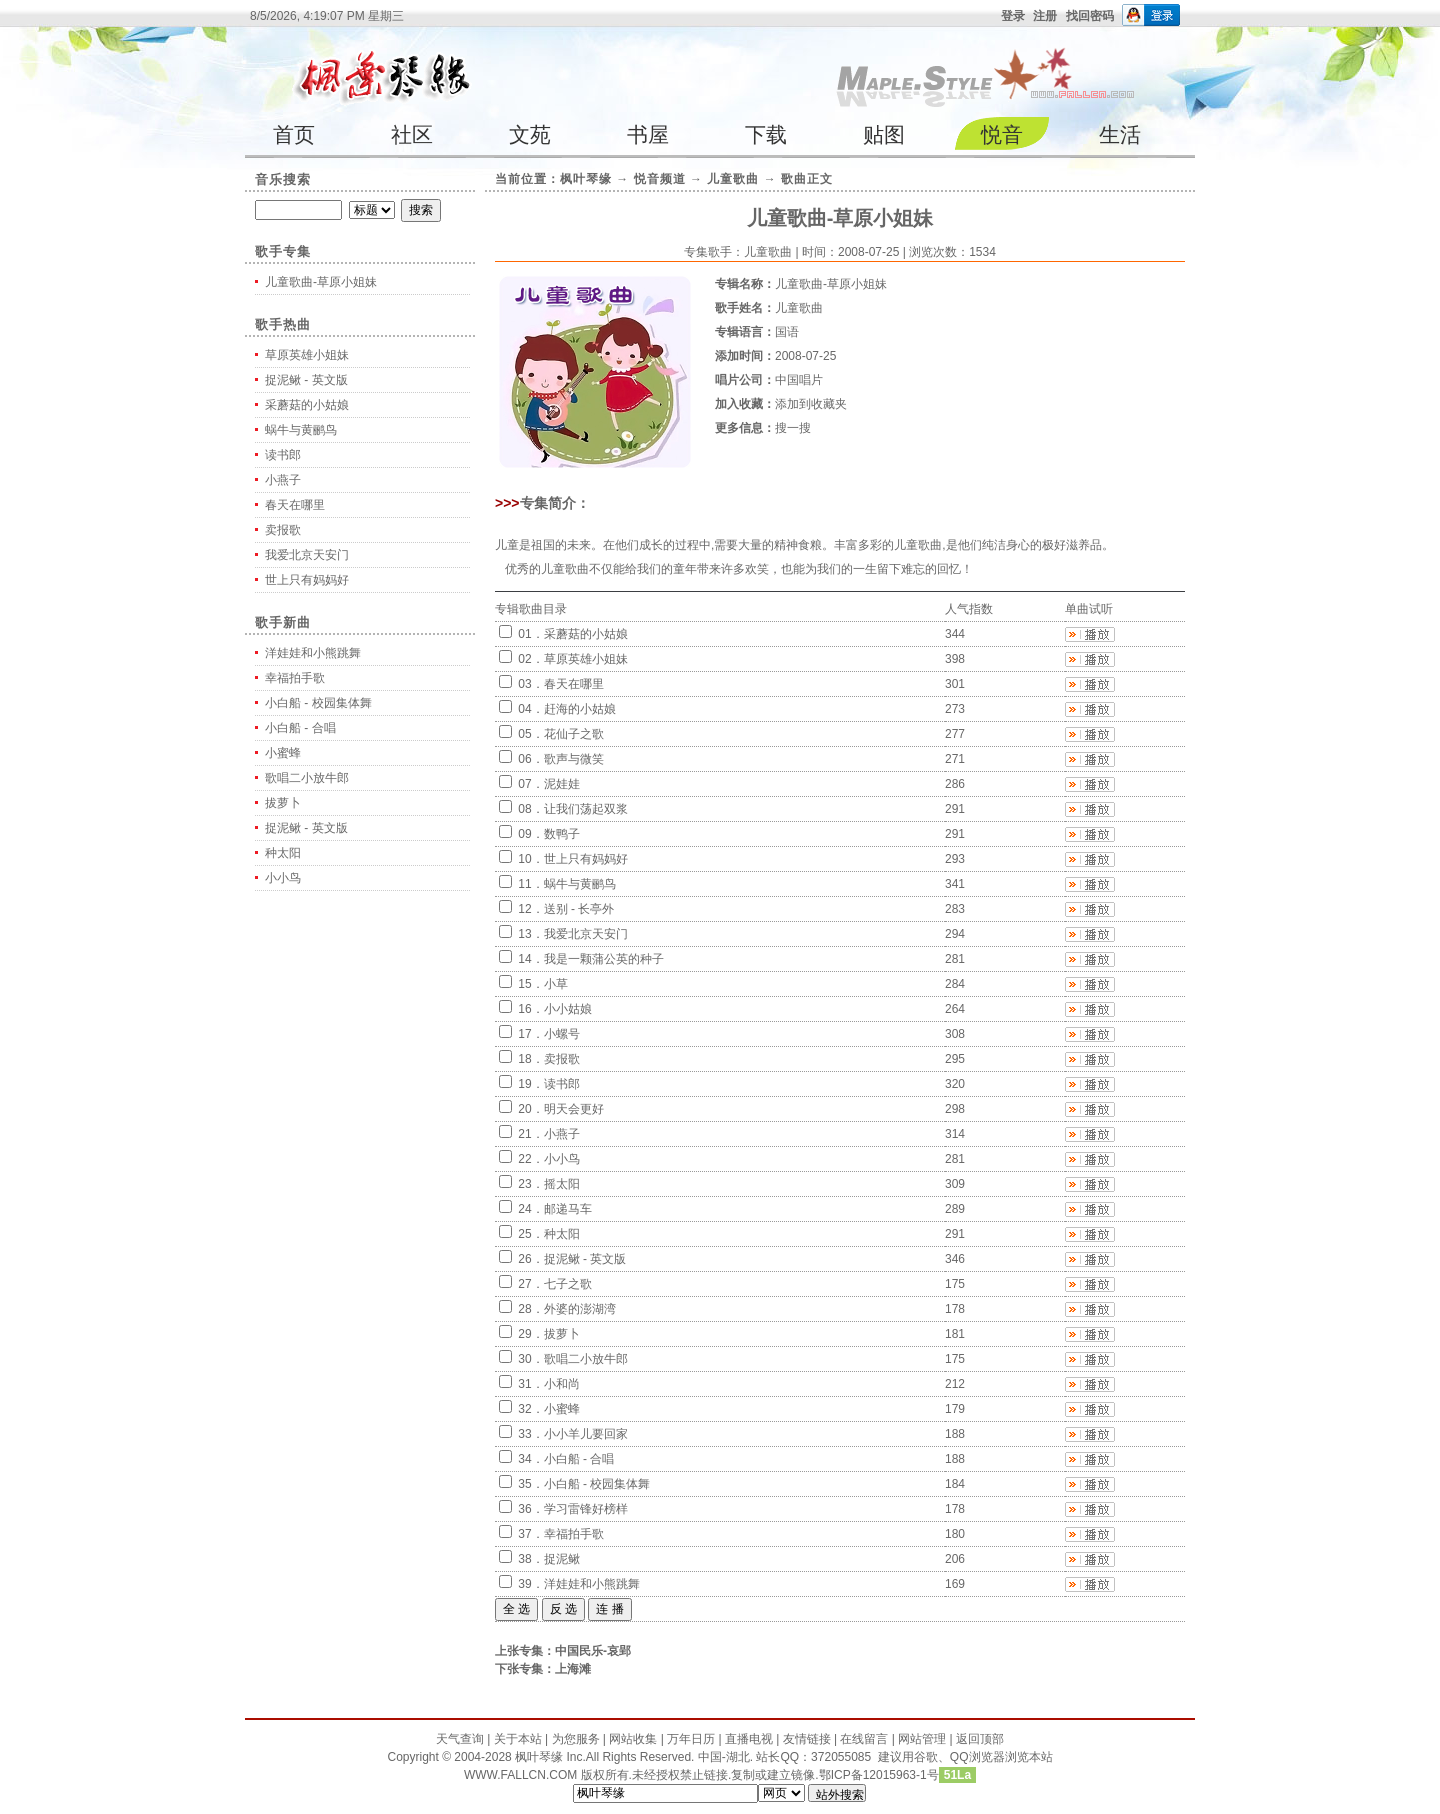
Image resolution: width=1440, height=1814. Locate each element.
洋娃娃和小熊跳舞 (313, 653)
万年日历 (691, 1739)
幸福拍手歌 (295, 678)
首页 (294, 134)
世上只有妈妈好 (307, 580)
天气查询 (460, 1739)
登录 (1013, 16)
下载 (766, 134)
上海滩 (573, 1669)
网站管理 (922, 1739)
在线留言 (864, 1739)
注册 (1045, 16)
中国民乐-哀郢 (593, 1651)
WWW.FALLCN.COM (522, 1775)
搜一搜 (793, 428)
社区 (412, 134)
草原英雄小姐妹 (307, 355)
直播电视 (749, 1739)
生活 (1120, 134)
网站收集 (633, 1739)
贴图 (884, 134)
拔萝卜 (283, 803)
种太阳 (283, 853)
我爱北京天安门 (307, 555)
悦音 (1002, 134)
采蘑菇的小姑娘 (307, 405)
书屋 (648, 134)
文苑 (530, 134)
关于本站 (518, 1739)
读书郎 (283, 455)
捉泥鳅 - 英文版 (306, 380)
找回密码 (1090, 16)
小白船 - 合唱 (300, 728)
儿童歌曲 (733, 179)
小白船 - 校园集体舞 (318, 703)
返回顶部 (980, 1739)
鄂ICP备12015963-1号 (879, 1775)
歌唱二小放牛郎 (307, 778)
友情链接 (807, 1739)
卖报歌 (283, 530)
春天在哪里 (295, 505)
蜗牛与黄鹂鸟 (301, 430)
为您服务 (576, 1739)
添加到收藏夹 (811, 404)
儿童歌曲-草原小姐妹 (321, 282)
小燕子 (283, 480)
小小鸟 (283, 878)
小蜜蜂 (283, 753)
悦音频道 (660, 179)
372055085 (841, 1757)
